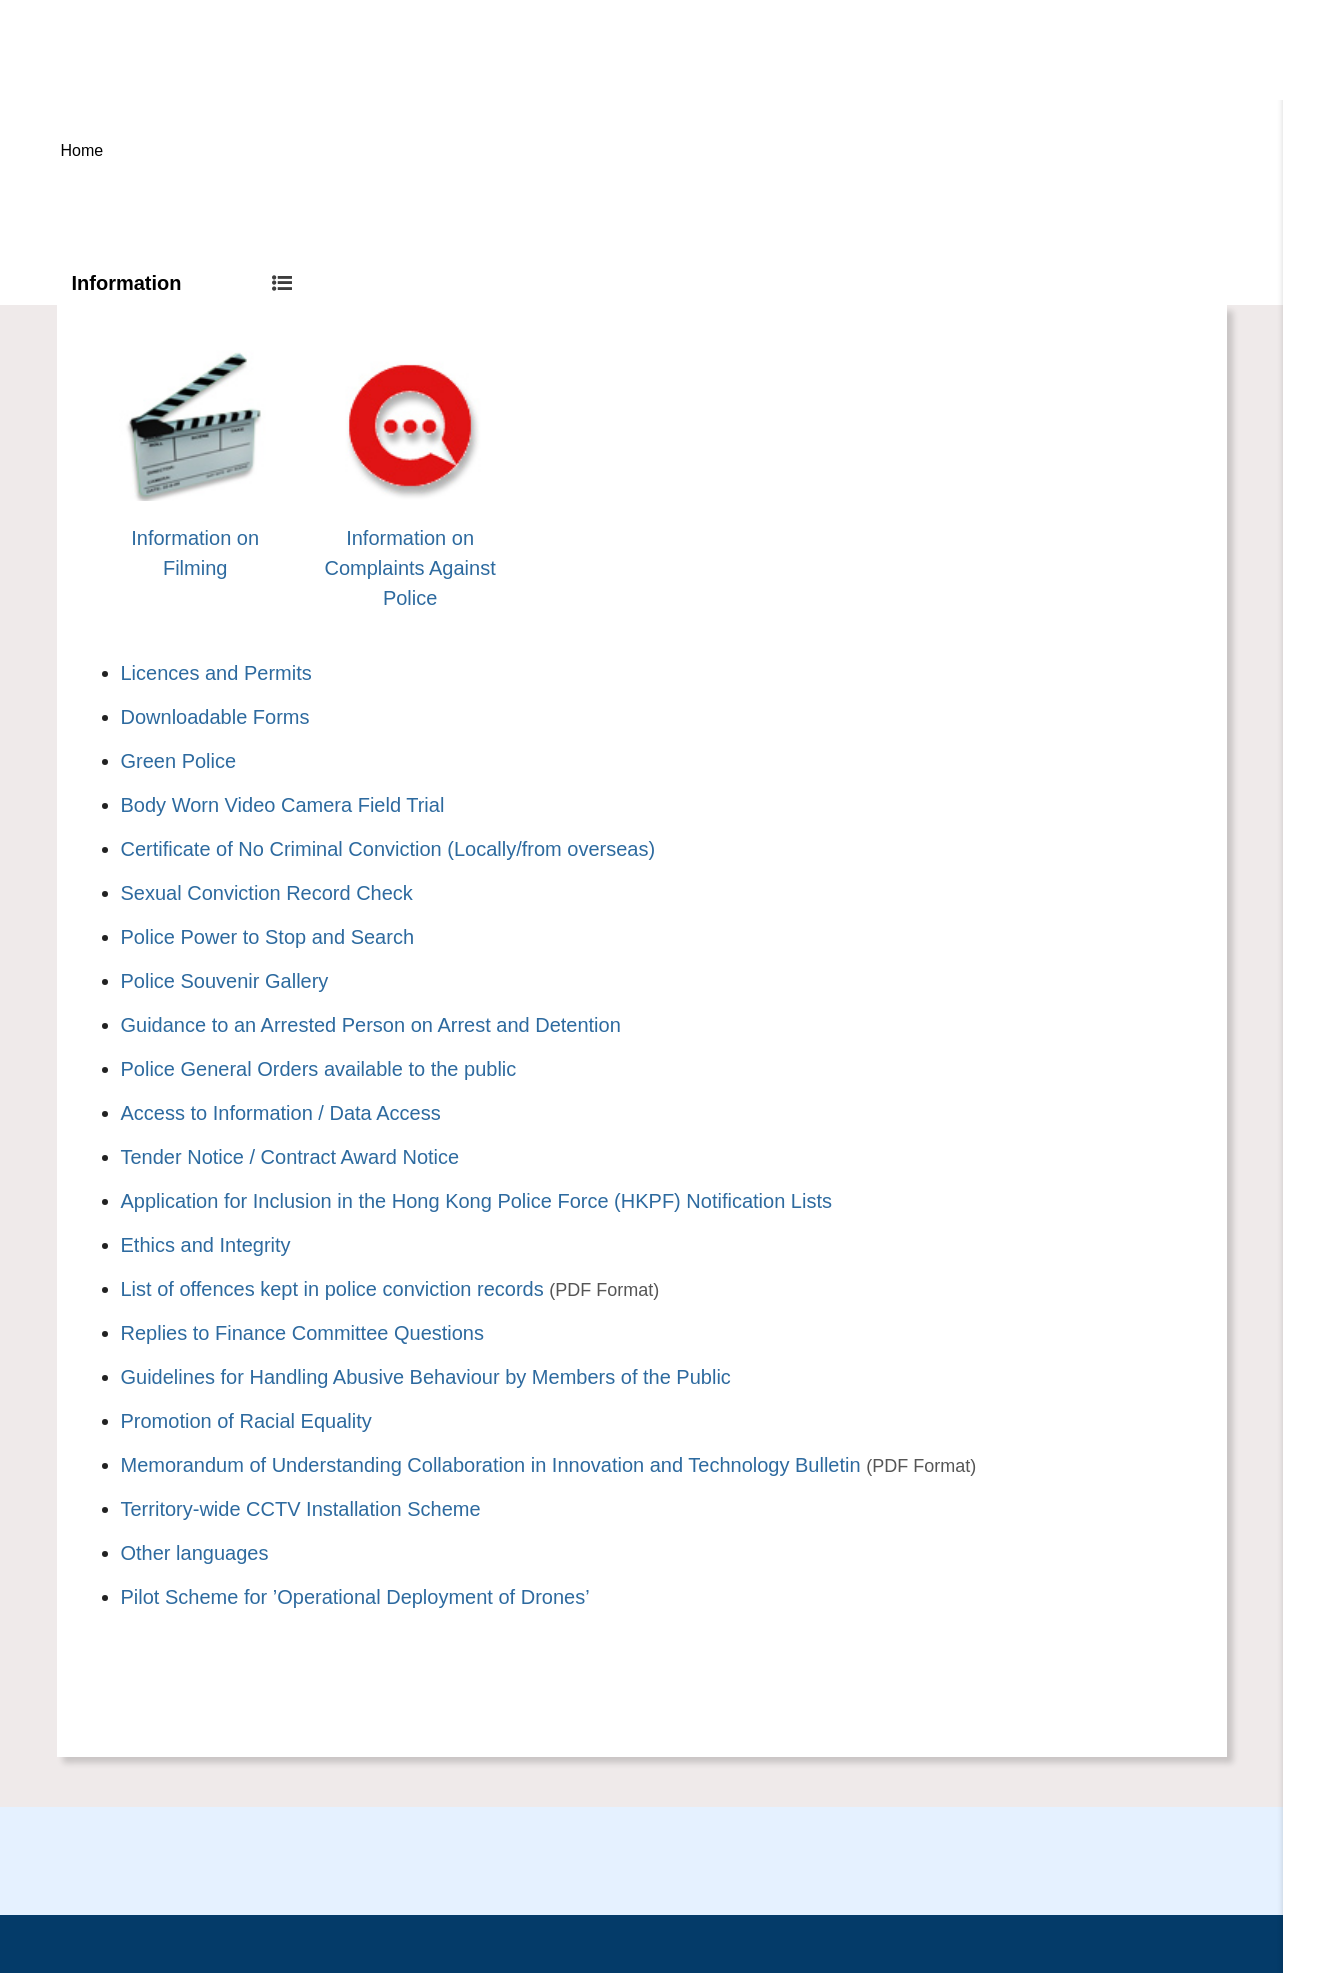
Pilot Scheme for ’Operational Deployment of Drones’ (355, 1597)
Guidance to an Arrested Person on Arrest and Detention (371, 1025)
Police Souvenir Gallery (225, 981)
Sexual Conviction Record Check (267, 893)
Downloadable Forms (215, 717)
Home (82, 150)
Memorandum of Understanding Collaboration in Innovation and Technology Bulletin (491, 1465)
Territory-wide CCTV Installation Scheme (301, 1509)
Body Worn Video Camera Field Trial (283, 805)
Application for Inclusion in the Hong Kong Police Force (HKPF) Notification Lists (476, 1201)
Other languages (195, 1553)
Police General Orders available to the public (319, 1069)
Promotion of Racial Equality (246, 1421)
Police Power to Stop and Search (268, 937)
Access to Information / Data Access (281, 1113)
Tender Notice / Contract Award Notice (290, 1157)
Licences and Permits (216, 673)
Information (182, 283)
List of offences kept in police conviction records (332, 1289)
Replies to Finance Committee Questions (303, 1333)
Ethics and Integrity (206, 1245)
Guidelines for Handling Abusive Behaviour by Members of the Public (426, 1377)
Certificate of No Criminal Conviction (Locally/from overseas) (388, 849)
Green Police (179, 761)
